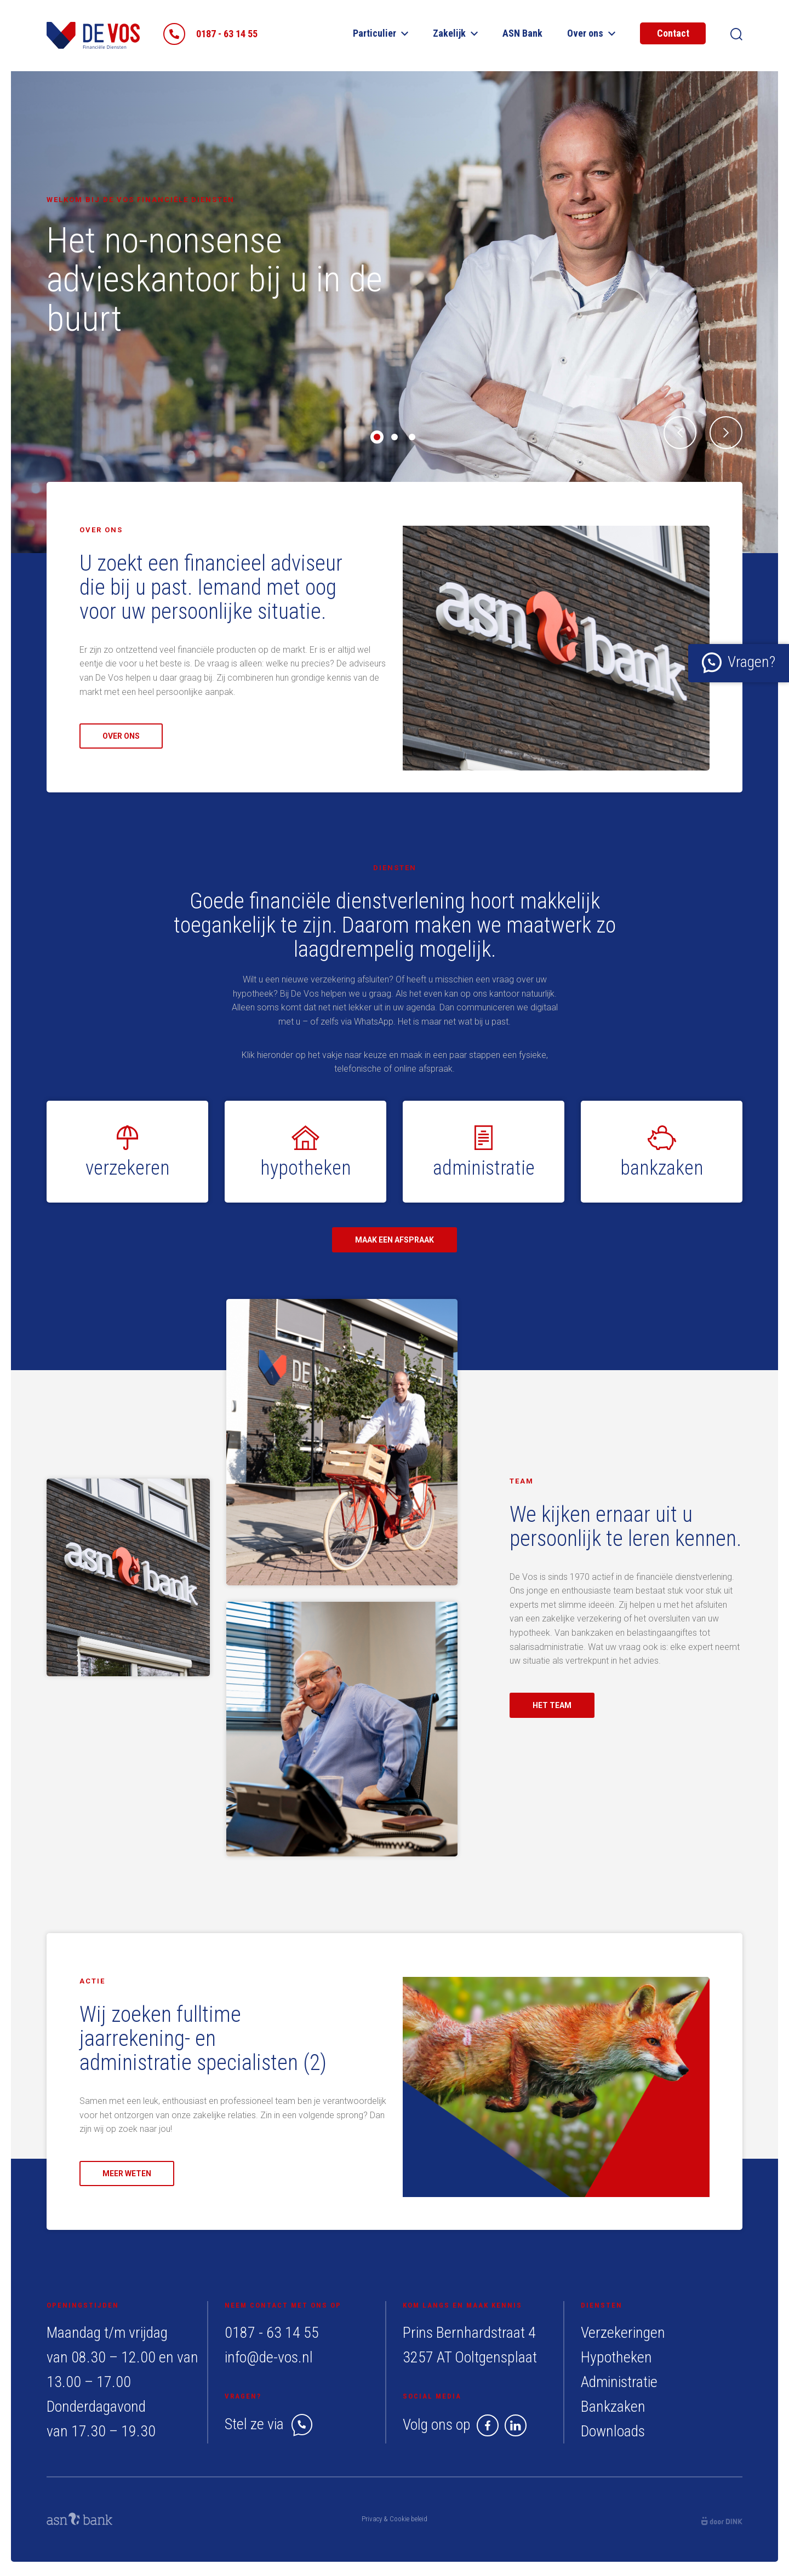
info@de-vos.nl (269, 2357)
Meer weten (126, 2173)
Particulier (380, 33)
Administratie (619, 2382)
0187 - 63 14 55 (272, 2333)
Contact (673, 33)
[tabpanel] (394, 312)
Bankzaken (613, 2406)
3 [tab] (412, 437)
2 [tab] (394, 437)
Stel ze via (268, 2424)
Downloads (613, 2431)
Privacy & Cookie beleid (394, 2519)
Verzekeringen (623, 2333)
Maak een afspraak (394, 1239)
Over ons (591, 33)
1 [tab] (377, 437)
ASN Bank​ (522, 33)
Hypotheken (616, 2357)
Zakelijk (455, 33)
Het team (552, 1705)
